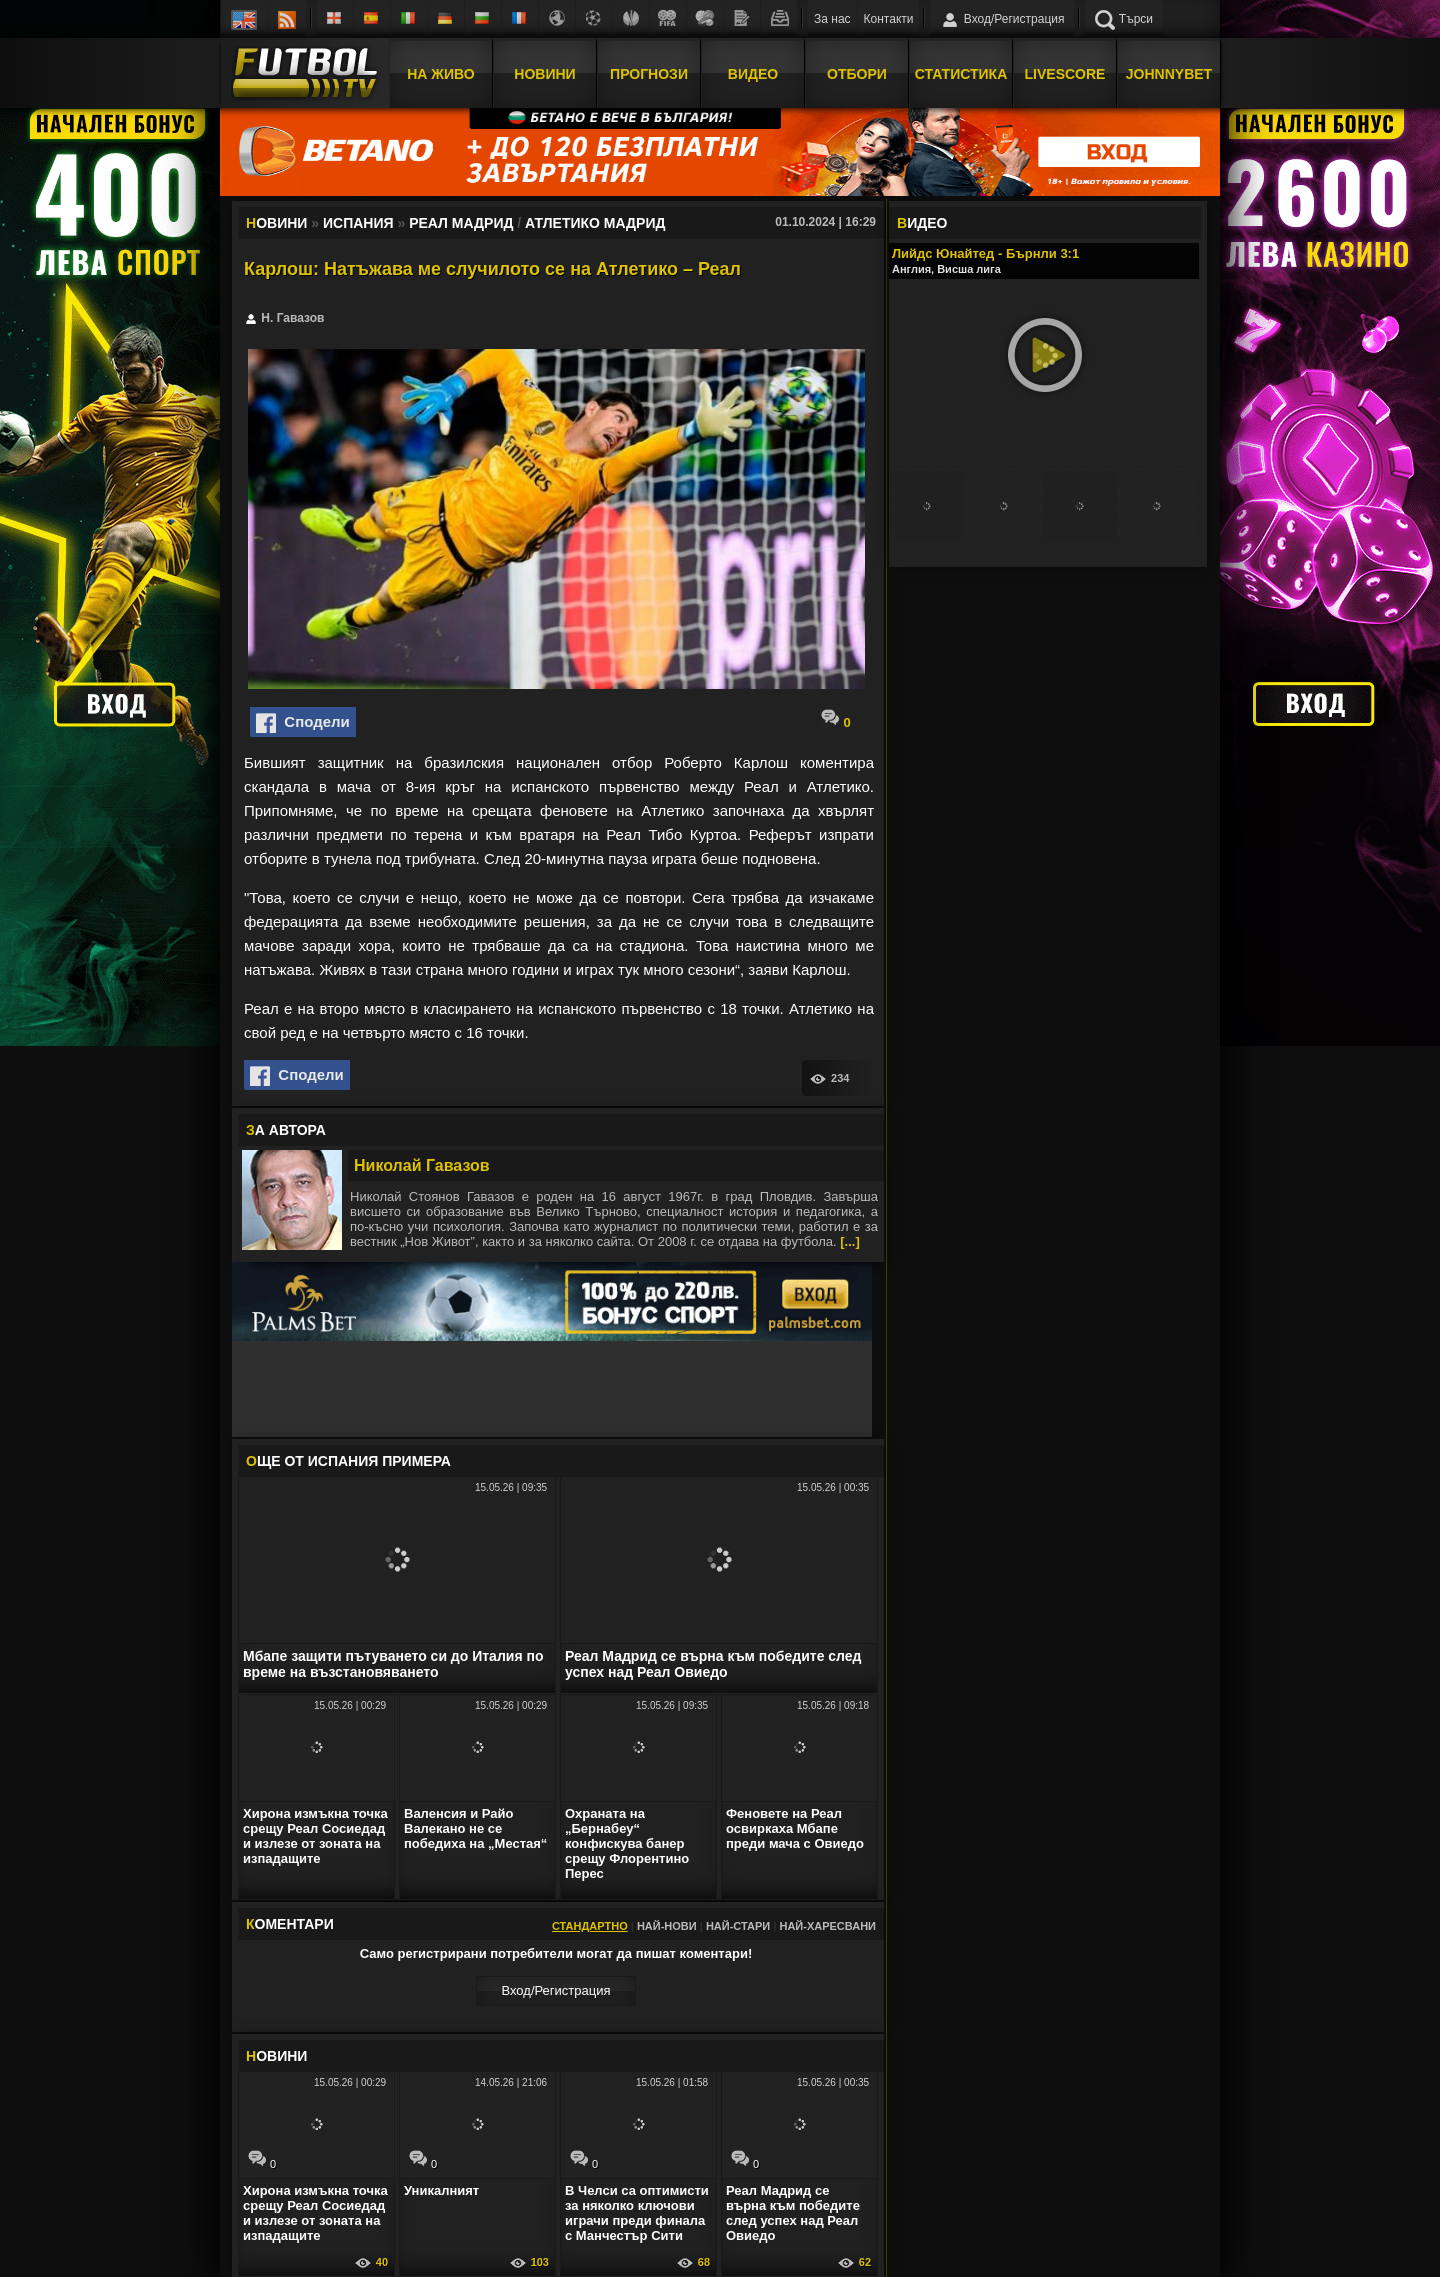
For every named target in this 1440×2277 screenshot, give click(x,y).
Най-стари (738, 1926)
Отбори (857, 73)
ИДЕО (922, 223)
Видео (753, 73)
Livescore (1065, 73)
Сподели (303, 723)
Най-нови (667, 1926)
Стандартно (590, 1926)
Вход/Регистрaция (555, 1990)
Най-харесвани (827, 1926)
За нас (832, 19)
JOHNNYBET (1169, 73)
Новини (544, 73)
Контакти (889, 19)
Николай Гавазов (422, 1165)
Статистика (961, 73)
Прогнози (649, 73)
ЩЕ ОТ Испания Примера (348, 1461)
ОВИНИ (276, 2056)
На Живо (440, 73)
